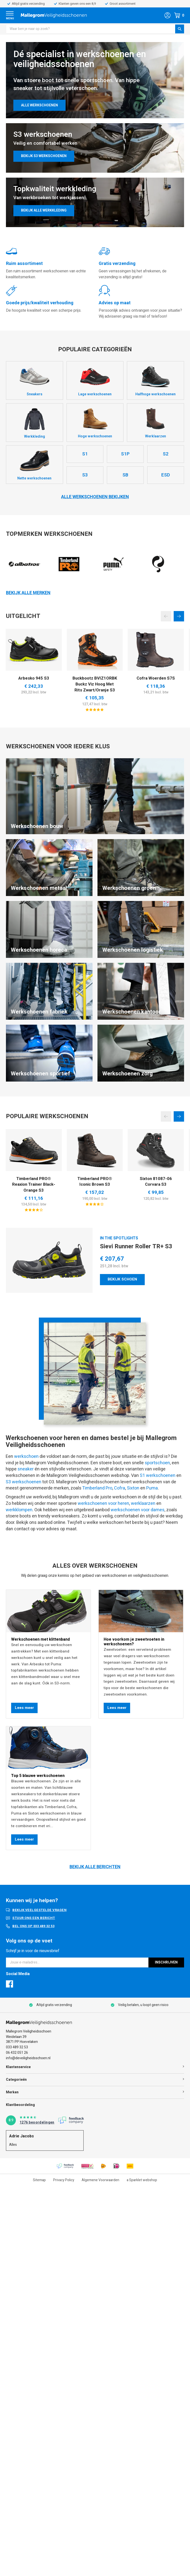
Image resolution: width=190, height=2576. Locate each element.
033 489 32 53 (17, 2061)
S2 (165, 455)
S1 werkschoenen (157, 1490)
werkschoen (26, 1470)
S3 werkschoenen (23, 1496)
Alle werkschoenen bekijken (95, 498)
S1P (125, 455)
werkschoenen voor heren (103, 1517)
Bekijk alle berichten (95, 1881)
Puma (152, 1502)
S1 (85, 455)
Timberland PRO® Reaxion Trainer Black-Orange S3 (33, 1197)
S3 (85, 477)
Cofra (119, 1502)
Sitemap (39, 2194)
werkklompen (19, 1524)
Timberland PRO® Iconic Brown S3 (94, 1194)
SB (125, 477)
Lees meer (24, 1722)
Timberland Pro (97, 1502)
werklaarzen (143, 1517)
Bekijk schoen (122, 1294)
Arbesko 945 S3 (34, 681)
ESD (165, 477)
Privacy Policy (63, 2194)
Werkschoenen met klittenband (40, 1654)
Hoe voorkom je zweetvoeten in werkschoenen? (134, 1656)
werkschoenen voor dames (138, 1524)
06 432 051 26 (17, 2067)
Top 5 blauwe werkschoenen (38, 1790)
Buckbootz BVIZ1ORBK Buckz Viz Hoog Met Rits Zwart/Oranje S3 (94, 691)
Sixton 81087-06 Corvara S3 (155, 1194)
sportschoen (157, 1477)
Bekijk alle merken (28, 594)
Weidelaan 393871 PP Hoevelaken (22, 2054)
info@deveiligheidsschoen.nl (28, 2072)
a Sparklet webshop (142, 2194)
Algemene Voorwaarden (100, 2194)
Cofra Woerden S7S (156, 681)
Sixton (133, 1502)
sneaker (26, 1483)
